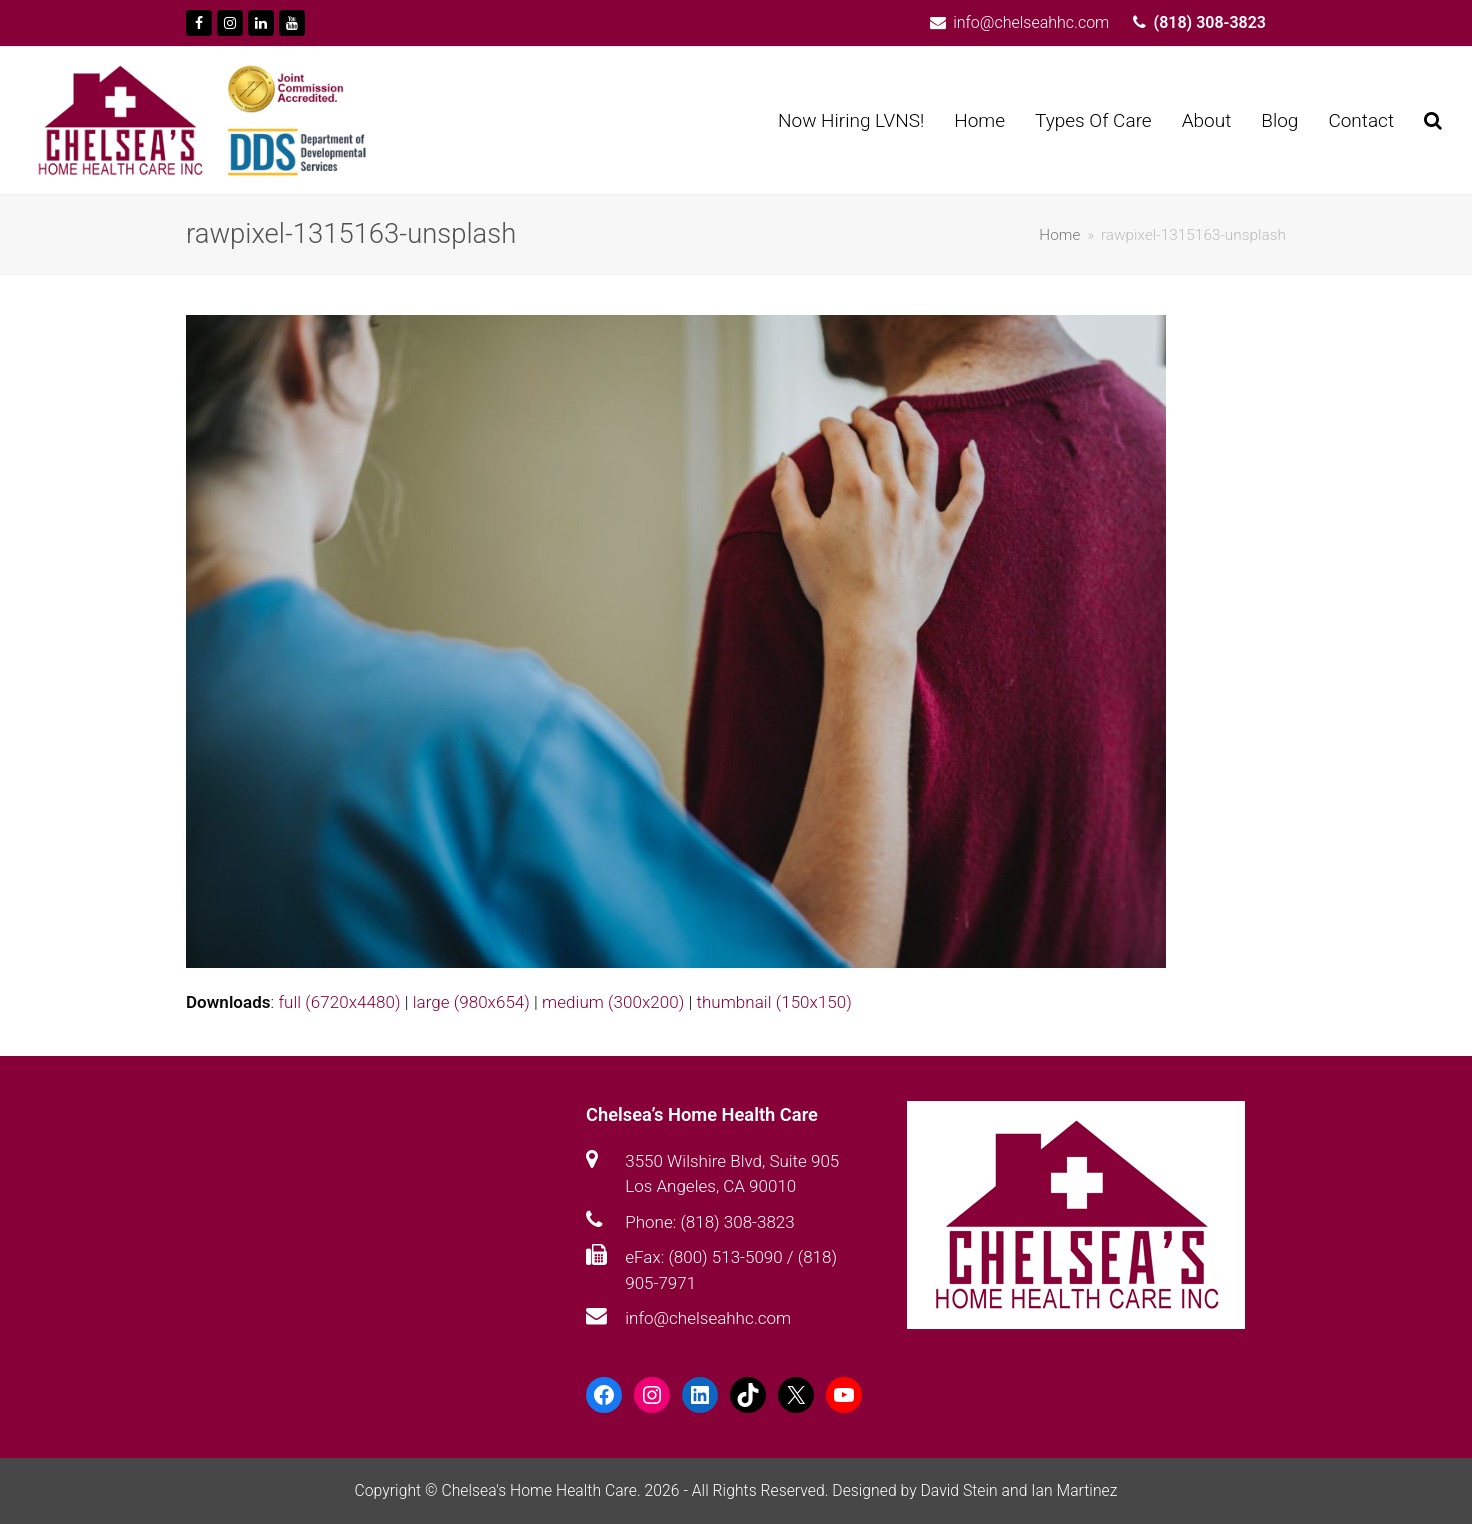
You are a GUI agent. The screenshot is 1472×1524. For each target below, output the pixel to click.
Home (1059, 235)
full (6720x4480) (339, 1002)
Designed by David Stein (916, 1490)
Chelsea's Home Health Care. (540, 1490)
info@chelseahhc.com (708, 1318)
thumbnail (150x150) (773, 1002)
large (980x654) (471, 1002)
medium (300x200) (613, 1002)
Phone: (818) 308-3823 (709, 1222)
